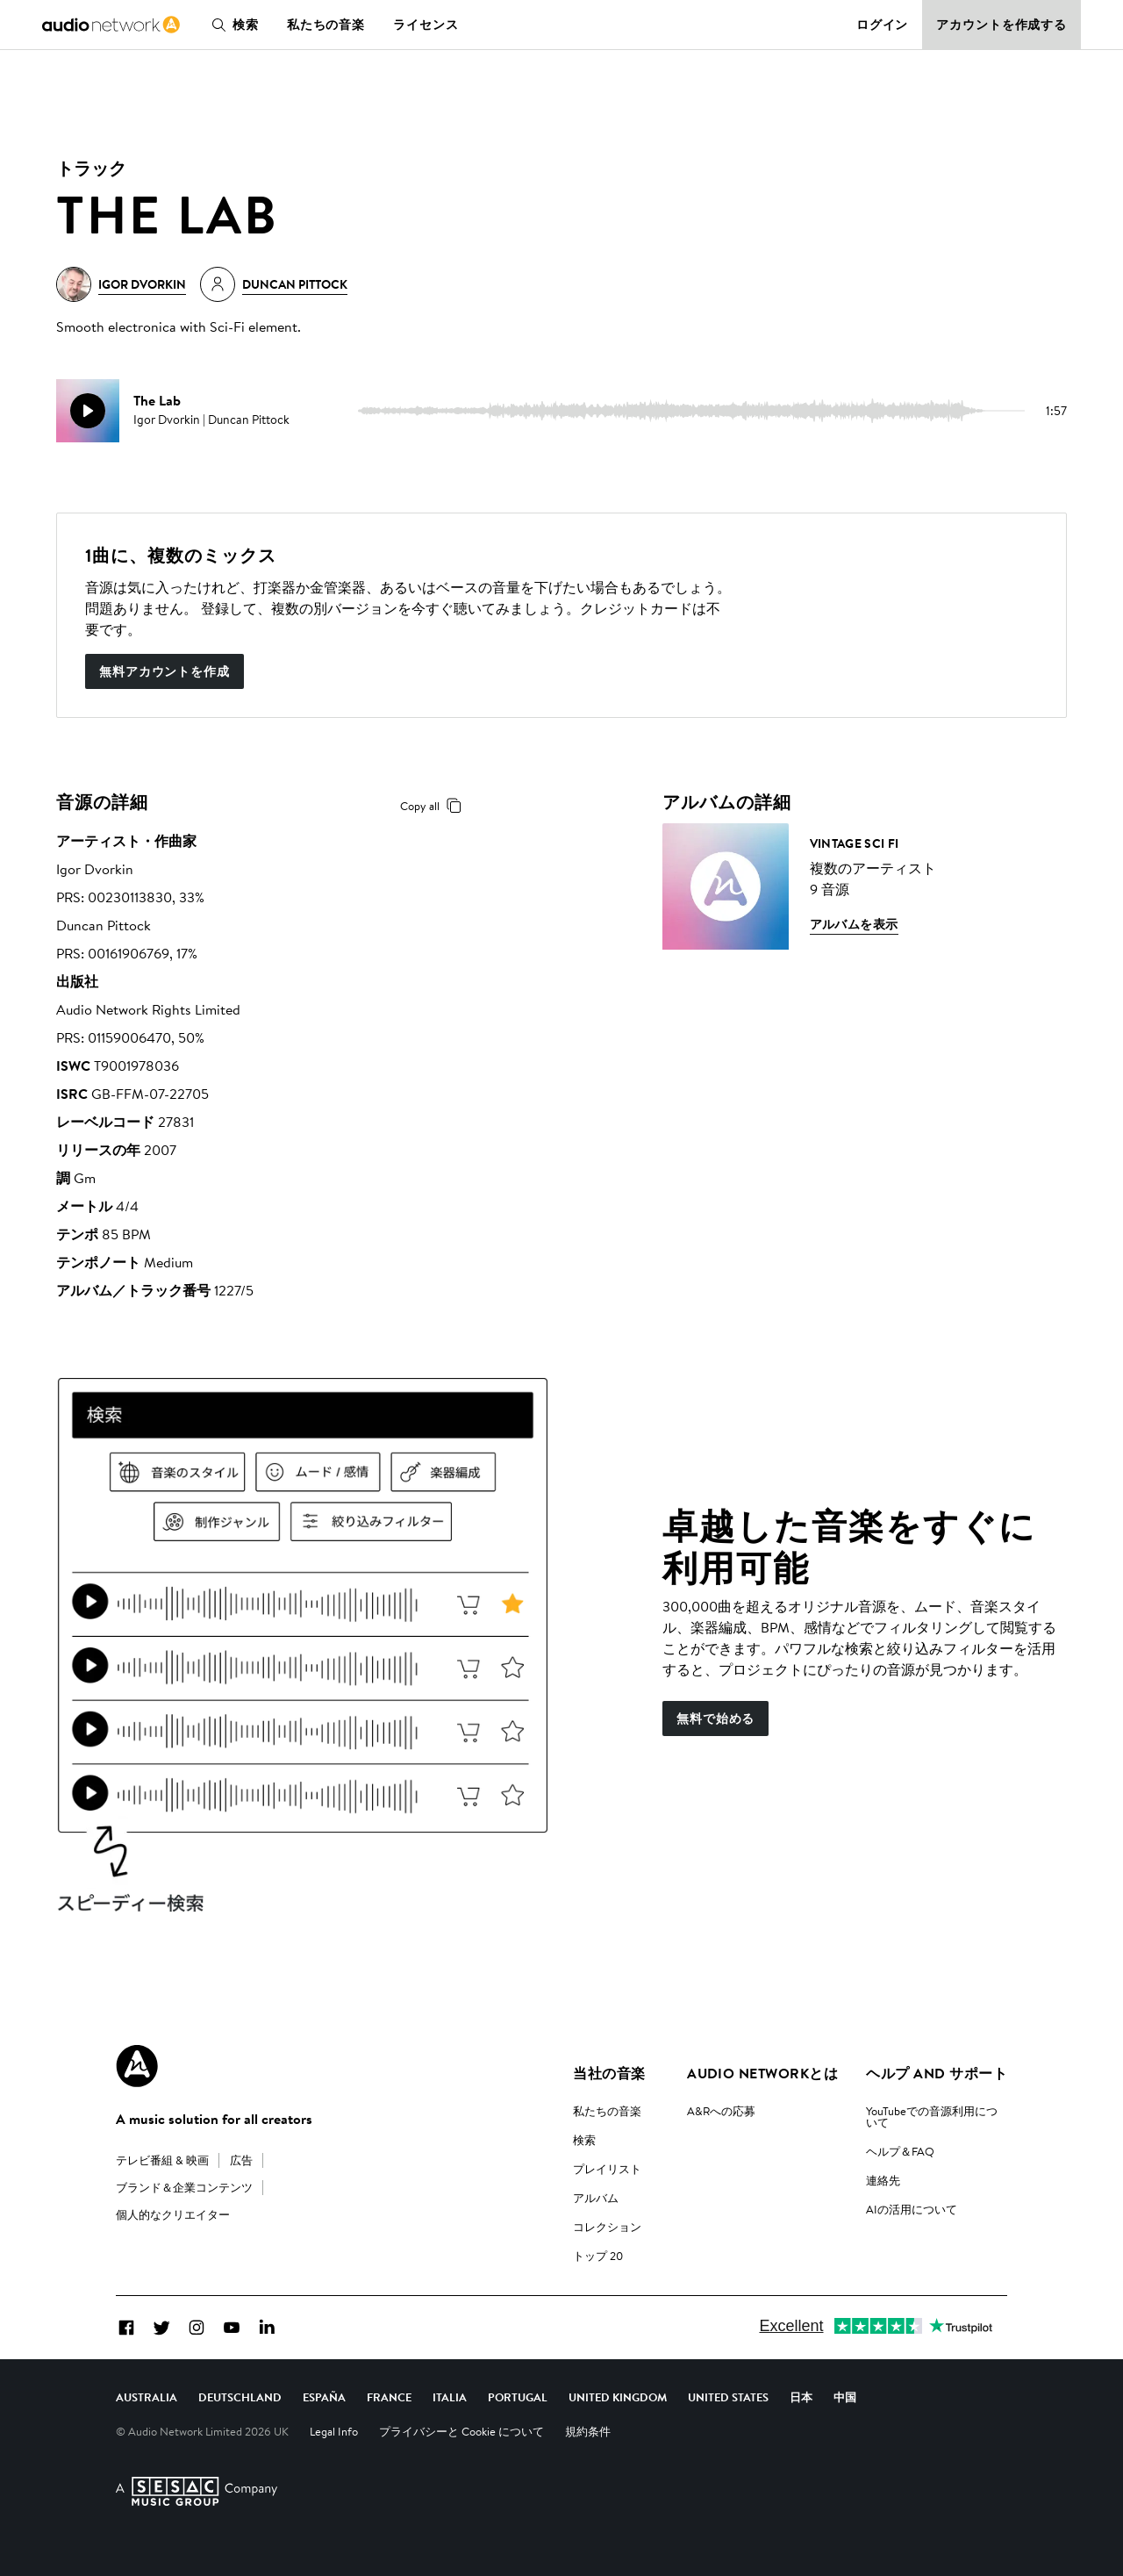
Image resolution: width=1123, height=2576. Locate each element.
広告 (241, 2160)
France (389, 2397)
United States (728, 2397)
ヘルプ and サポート (936, 2073)
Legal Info (334, 2431)
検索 (231, 25)
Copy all (434, 806)
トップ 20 (598, 2256)
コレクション (607, 2227)
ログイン (882, 24)
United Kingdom (618, 2397)
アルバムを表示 (854, 924)
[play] (87, 410)
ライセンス (425, 24)
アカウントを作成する (1001, 24)
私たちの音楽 (326, 24)
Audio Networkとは (762, 2073)
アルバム (596, 2198)
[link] (111, 24)
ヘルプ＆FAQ (900, 2151)
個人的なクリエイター (173, 2214)
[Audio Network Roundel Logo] (137, 2066)
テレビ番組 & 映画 (162, 2160)
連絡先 (883, 2180)
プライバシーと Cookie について (461, 2431)
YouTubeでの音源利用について (932, 2116)
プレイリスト (607, 2169)
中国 (844, 2397)
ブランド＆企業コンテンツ (184, 2187)
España (324, 2397)
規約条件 (588, 2431)
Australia (146, 2397)
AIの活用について (911, 2209)
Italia (450, 2397)
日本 (801, 2397)
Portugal (517, 2397)
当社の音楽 (609, 2073)
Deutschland (240, 2397)
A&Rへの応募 (721, 2111)
